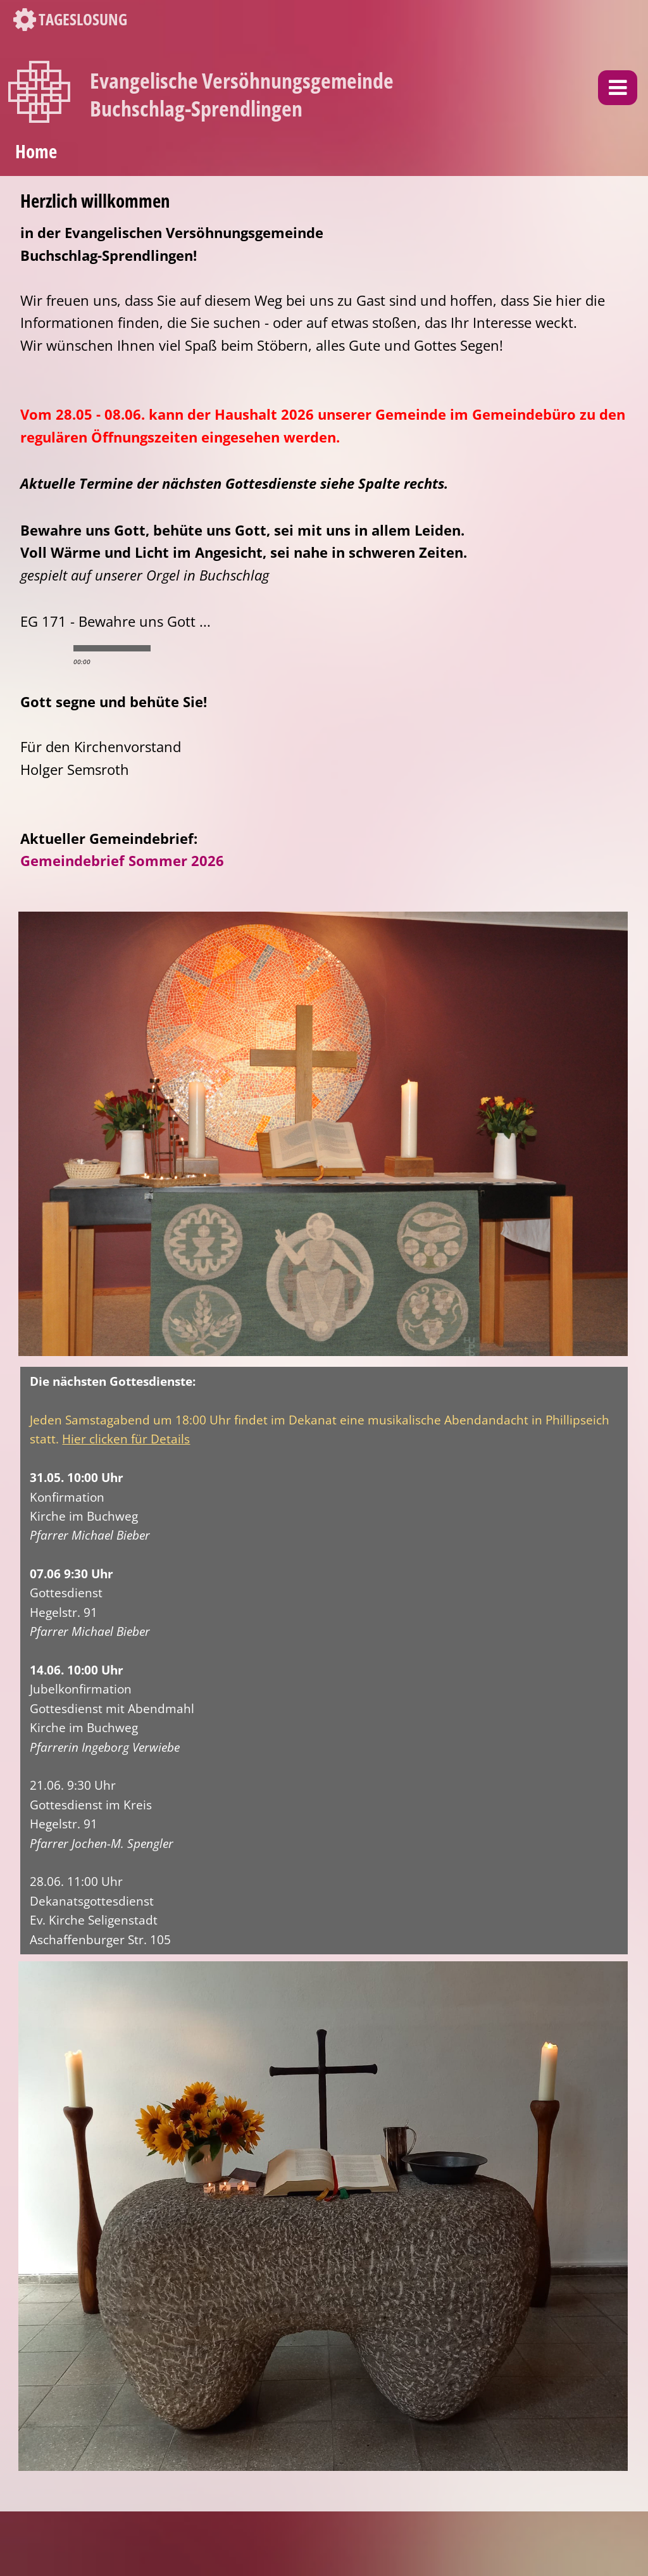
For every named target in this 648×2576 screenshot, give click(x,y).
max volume (219, 648)
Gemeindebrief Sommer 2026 (122, 860)
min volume (169, 648)
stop (64, 648)
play (43, 648)
